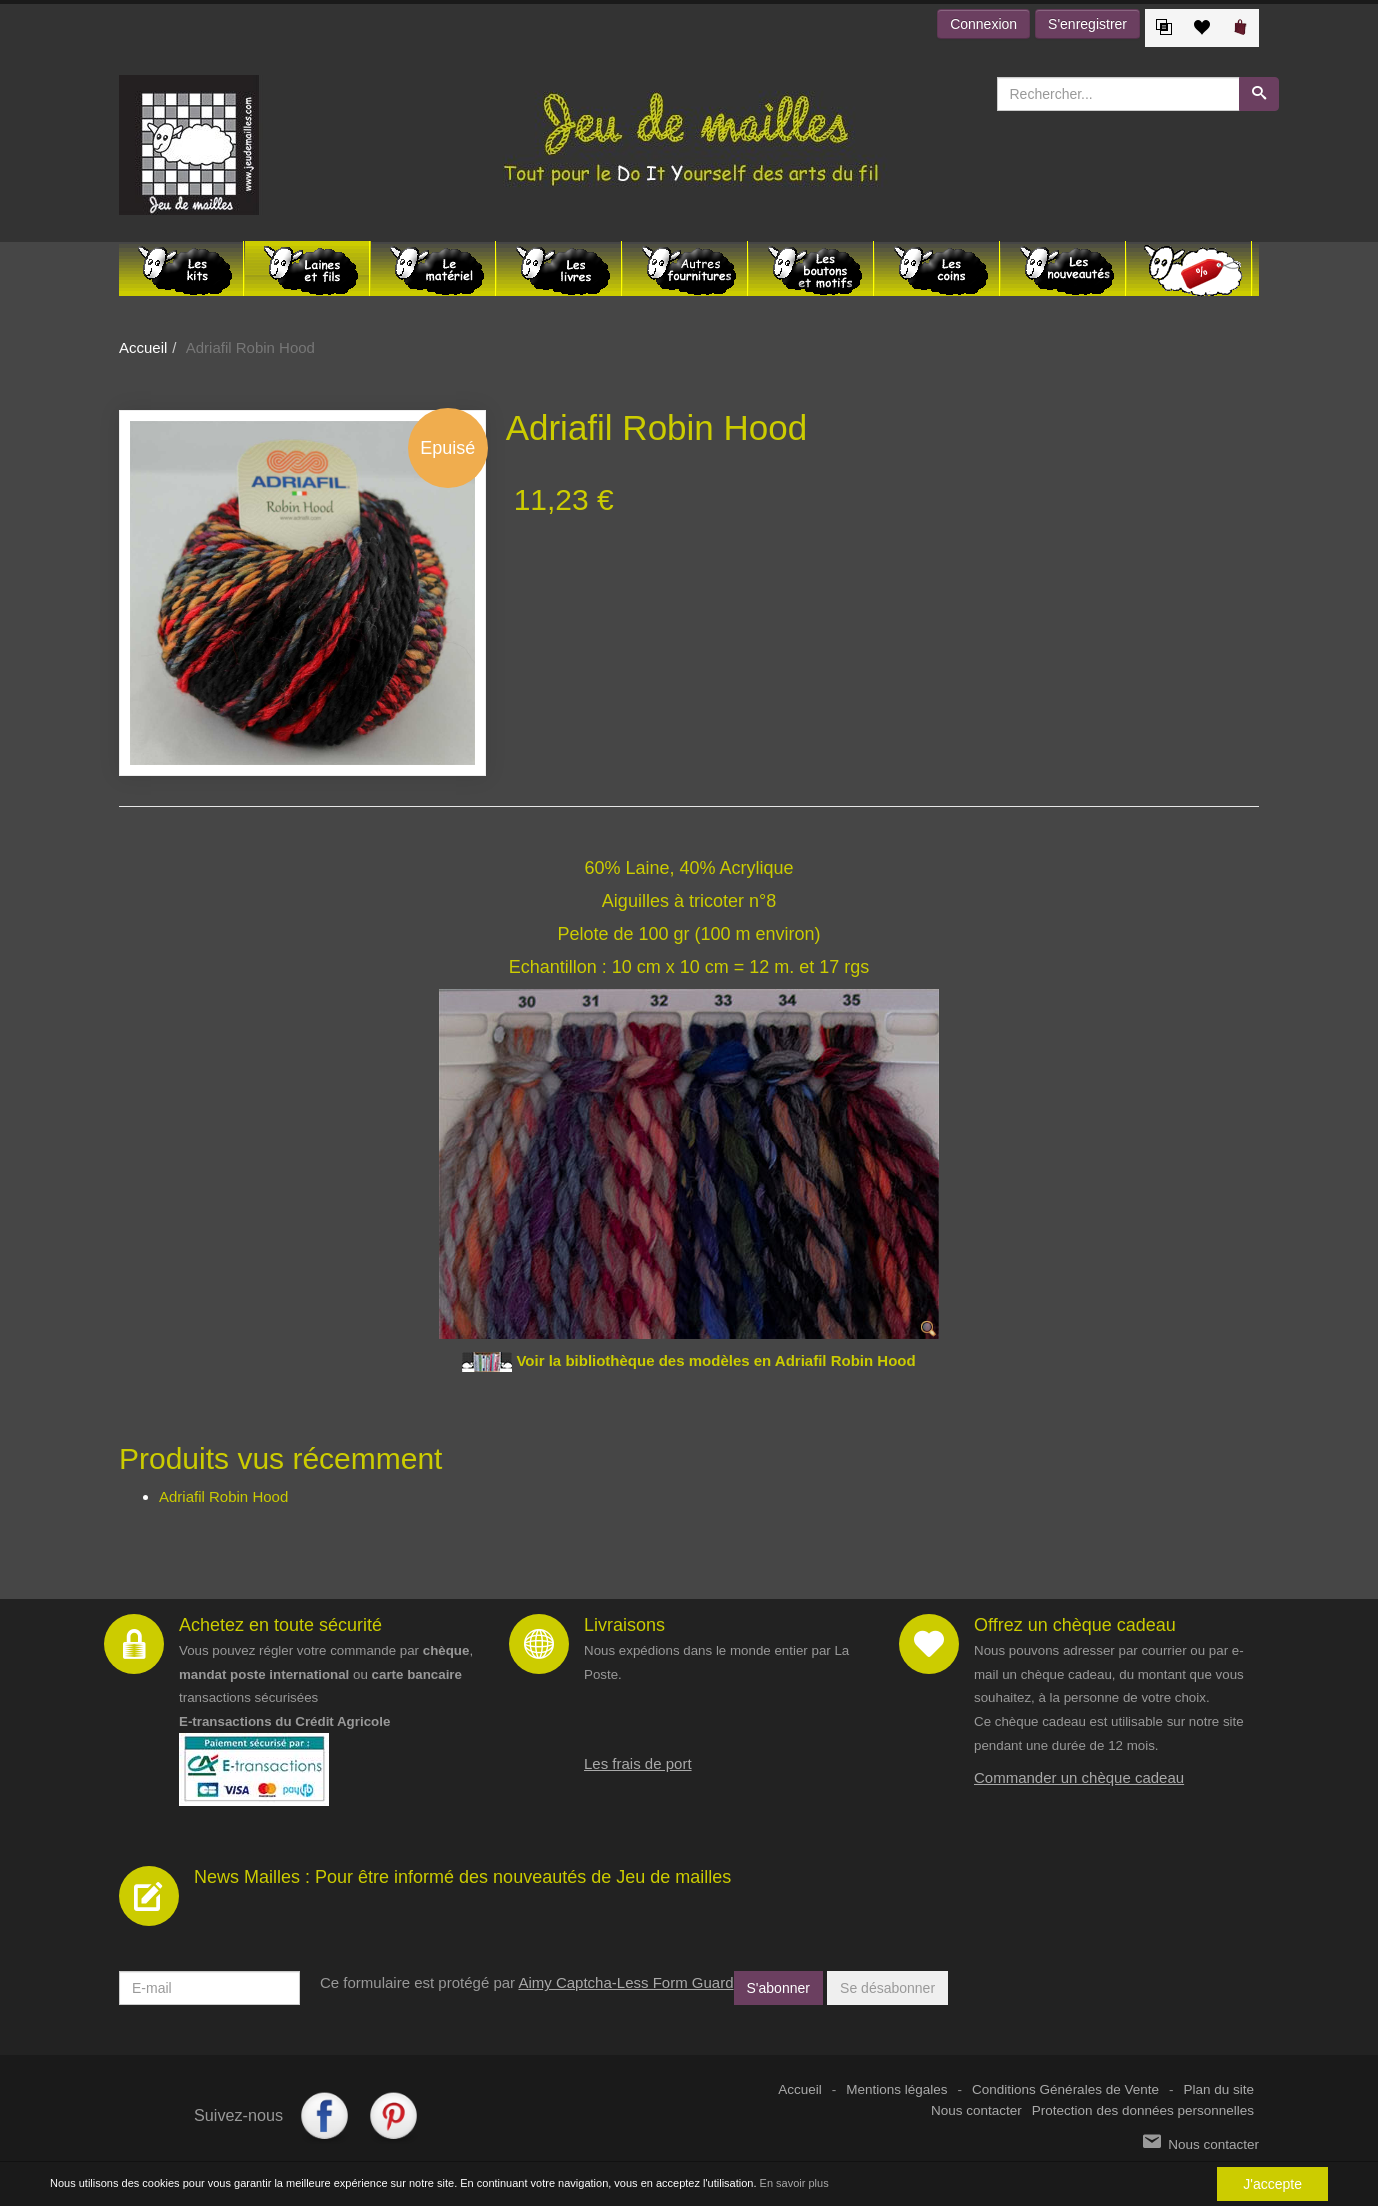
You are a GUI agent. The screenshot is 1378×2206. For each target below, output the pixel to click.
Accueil (143, 347)
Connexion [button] (983, 24)
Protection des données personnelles (1143, 2110)
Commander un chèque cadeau (1079, 1777)
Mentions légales (896, 2089)
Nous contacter (976, 2110)
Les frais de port (638, 1763)
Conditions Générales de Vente (1065, 2089)
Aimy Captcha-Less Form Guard (625, 1982)
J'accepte (1272, 2184)
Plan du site (1218, 2089)
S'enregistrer (1087, 24)
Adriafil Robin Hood (223, 1496)
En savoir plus (794, 2184)
